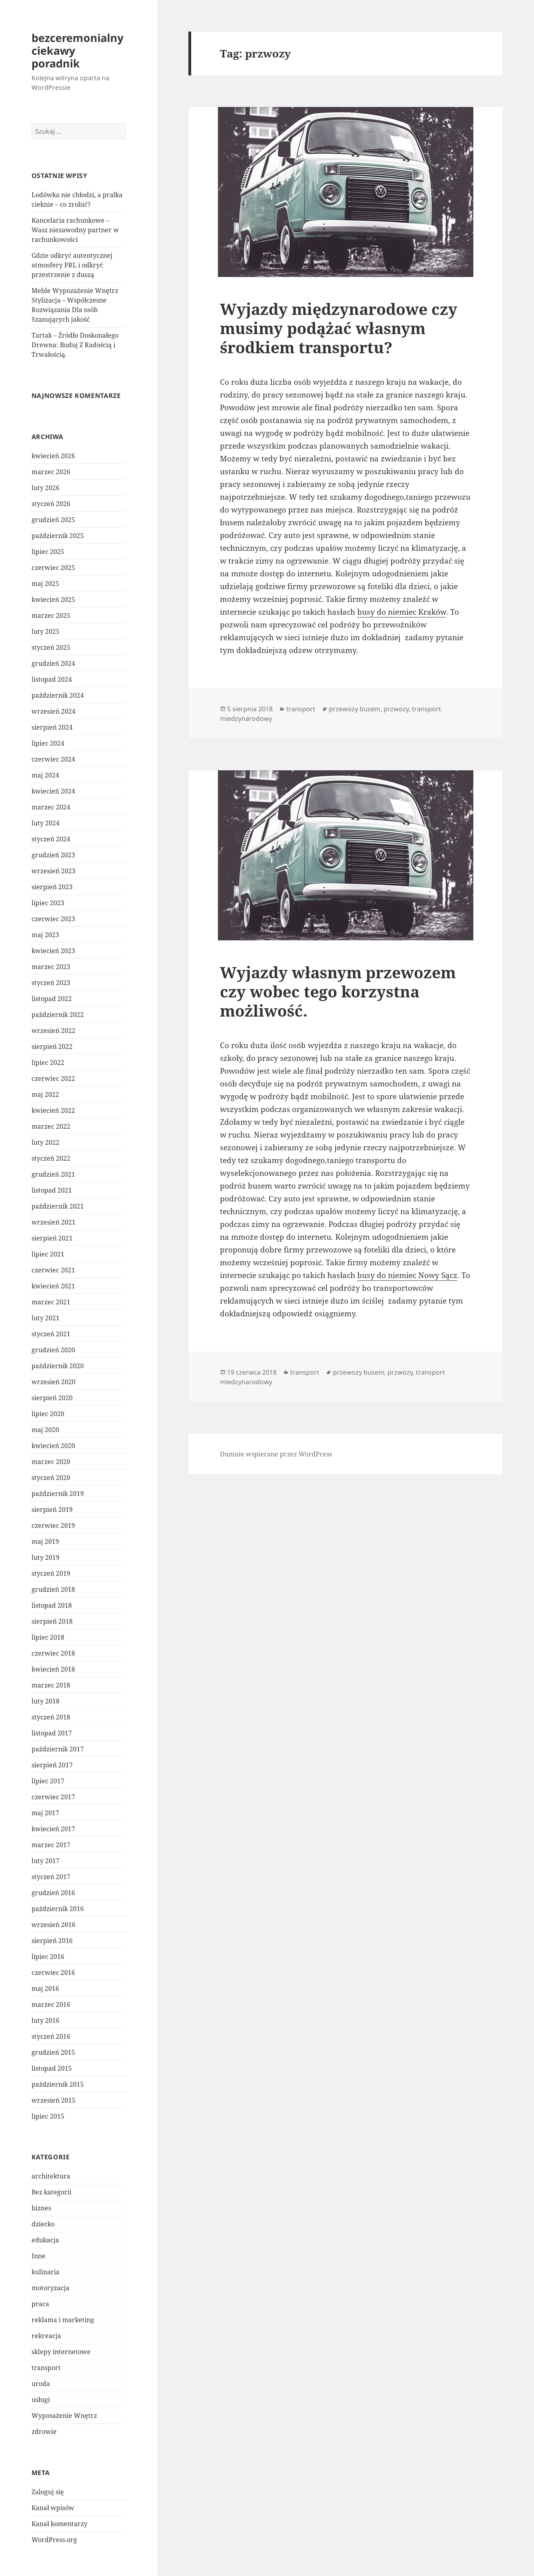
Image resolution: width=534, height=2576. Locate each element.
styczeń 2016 (51, 2036)
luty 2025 (45, 631)
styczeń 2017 (51, 1876)
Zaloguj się (48, 2491)
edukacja (45, 2240)
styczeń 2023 (51, 982)
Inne (38, 2256)
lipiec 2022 (48, 1062)
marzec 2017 (51, 1844)
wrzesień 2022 (53, 1030)
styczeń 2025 (51, 647)
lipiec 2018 (48, 1637)
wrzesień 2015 (53, 2100)
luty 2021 (45, 1318)
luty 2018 (45, 1701)
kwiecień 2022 (53, 1110)
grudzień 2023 (53, 855)
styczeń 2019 (51, 1573)
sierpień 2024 (52, 727)
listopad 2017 (52, 1733)
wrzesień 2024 (53, 711)
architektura (51, 2176)
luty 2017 (45, 1860)
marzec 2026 (51, 471)
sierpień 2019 (52, 1509)
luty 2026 (45, 487)
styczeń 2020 (51, 1477)
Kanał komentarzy (59, 2523)
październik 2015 (58, 2084)
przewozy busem (354, 708)
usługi (41, 2399)
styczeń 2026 (51, 503)
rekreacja (46, 2335)
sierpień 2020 (52, 1397)
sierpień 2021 (52, 1238)
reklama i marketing (63, 2319)
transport (46, 2367)
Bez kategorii (51, 2192)
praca (40, 2303)
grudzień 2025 (53, 519)
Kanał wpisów (53, 2507)
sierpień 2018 (52, 1621)
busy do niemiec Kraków (401, 612)
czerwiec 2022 (53, 1078)
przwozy (396, 708)
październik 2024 (58, 695)
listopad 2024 (52, 679)
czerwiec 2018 (53, 1653)
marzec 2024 (51, 807)
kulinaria (45, 2271)
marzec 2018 (51, 1685)
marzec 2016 (51, 2004)
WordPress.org (54, 2539)
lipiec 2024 (48, 743)
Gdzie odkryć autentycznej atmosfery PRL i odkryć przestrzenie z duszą (72, 265)
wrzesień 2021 (53, 1222)
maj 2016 (45, 1988)
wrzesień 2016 (53, 1924)
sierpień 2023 (52, 886)
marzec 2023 (51, 966)
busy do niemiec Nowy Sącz (407, 1275)
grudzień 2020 (53, 1349)
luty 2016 (45, 2020)
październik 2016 (58, 1908)
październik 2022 (58, 1014)
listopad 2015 (52, 2068)
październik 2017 (58, 1749)
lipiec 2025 (48, 551)
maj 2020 (45, 1429)
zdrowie (44, 2431)
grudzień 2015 (53, 2052)
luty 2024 (45, 823)
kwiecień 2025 (53, 599)
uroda (41, 2383)
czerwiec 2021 (53, 1270)
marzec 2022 (51, 1126)
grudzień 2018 (53, 1589)
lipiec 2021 (48, 1254)
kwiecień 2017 (53, 1828)
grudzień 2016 (53, 1892)
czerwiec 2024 (53, 759)
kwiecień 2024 (53, 791)
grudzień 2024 (53, 663)
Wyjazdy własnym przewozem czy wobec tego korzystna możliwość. (338, 991)
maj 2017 (45, 1812)
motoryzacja (50, 2287)
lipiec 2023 (48, 902)
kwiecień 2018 (53, 1669)
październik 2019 (58, 1493)
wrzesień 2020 (53, 1381)
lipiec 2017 (48, 1781)
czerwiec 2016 (53, 1972)
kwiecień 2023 (53, 950)
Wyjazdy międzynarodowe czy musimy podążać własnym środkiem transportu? (338, 328)
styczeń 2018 (51, 1717)
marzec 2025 (51, 615)
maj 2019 (45, 1541)
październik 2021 (58, 1206)
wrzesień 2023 (53, 871)
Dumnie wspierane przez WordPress (276, 1454)
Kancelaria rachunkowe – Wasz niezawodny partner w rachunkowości (75, 230)
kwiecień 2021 (53, 1286)
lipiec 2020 (48, 1413)
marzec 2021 (51, 1302)
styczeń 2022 (51, 1158)
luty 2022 (45, 1142)
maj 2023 (45, 934)
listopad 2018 (52, 1605)
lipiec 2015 (48, 2116)
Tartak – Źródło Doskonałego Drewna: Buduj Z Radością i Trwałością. (75, 345)
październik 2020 (58, 1365)
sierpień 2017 (52, 1765)
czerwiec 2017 (53, 1797)
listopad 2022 (52, 998)
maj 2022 (45, 1094)
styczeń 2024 (51, 839)
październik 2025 (58, 535)
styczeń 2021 (51, 1334)
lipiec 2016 (48, 1956)
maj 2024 (45, 775)
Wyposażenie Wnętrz (64, 2415)
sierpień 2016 (52, 1940)
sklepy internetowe (61, 2351)
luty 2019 (45, 1557)
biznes (41, 2208)
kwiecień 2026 (53, 455)
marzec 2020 (51, 1461)
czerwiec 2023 (53, 918)
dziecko (43, 2224)
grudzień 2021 (53, 1174)
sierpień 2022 (52, 1046)
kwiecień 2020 (53, 1445)
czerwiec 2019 (53, 1525)
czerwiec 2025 (53, 567)
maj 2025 (45, 583)
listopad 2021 (52, 1190)
